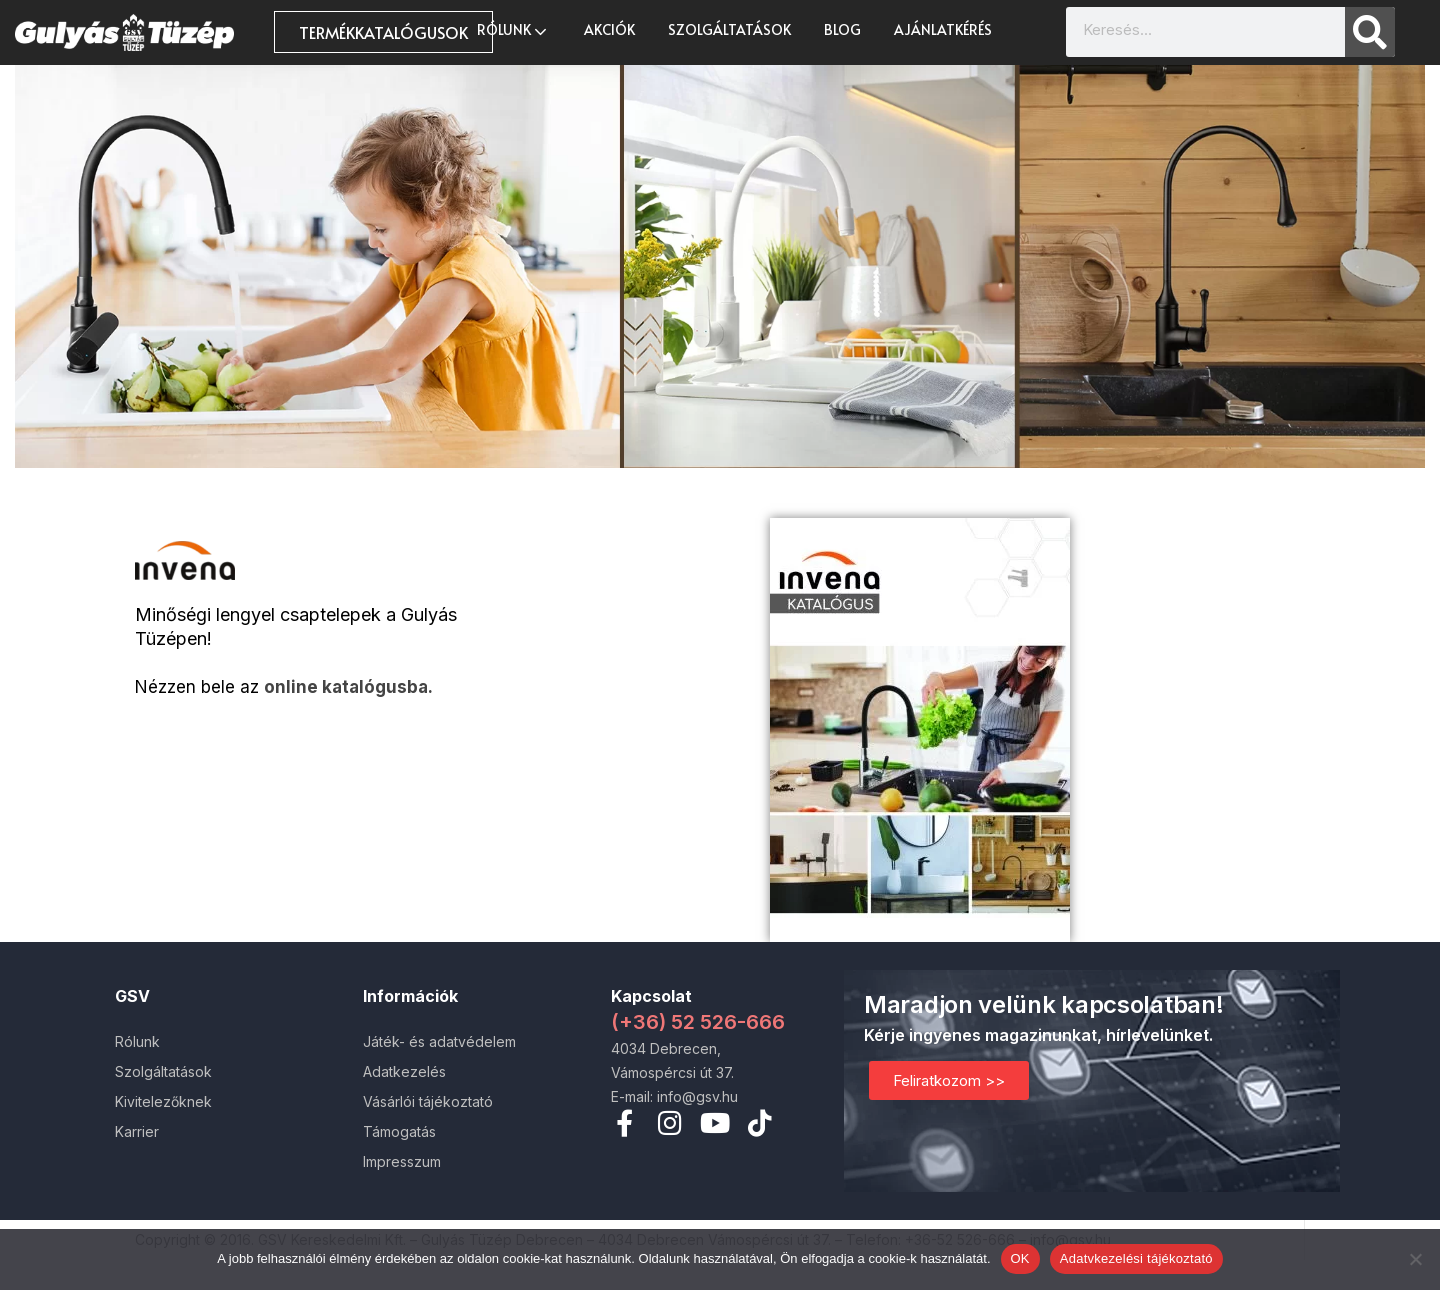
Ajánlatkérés (943, 29)
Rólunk (514, 29)
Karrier (137, 1131)
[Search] (1370, 32)
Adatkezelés (404, 1071)
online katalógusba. (348, 687)
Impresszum (402, 1161)
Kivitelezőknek (163, 1101)
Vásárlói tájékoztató (428, 1101)
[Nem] (1415, 1259)
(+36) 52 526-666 (698, 1022)
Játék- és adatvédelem (439, 1041)
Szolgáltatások (729, 29)
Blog (842, 29)
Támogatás (399, 1131)
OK (1020, 1258)
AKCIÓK (609, 29)
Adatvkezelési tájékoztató (1136, 1258)
